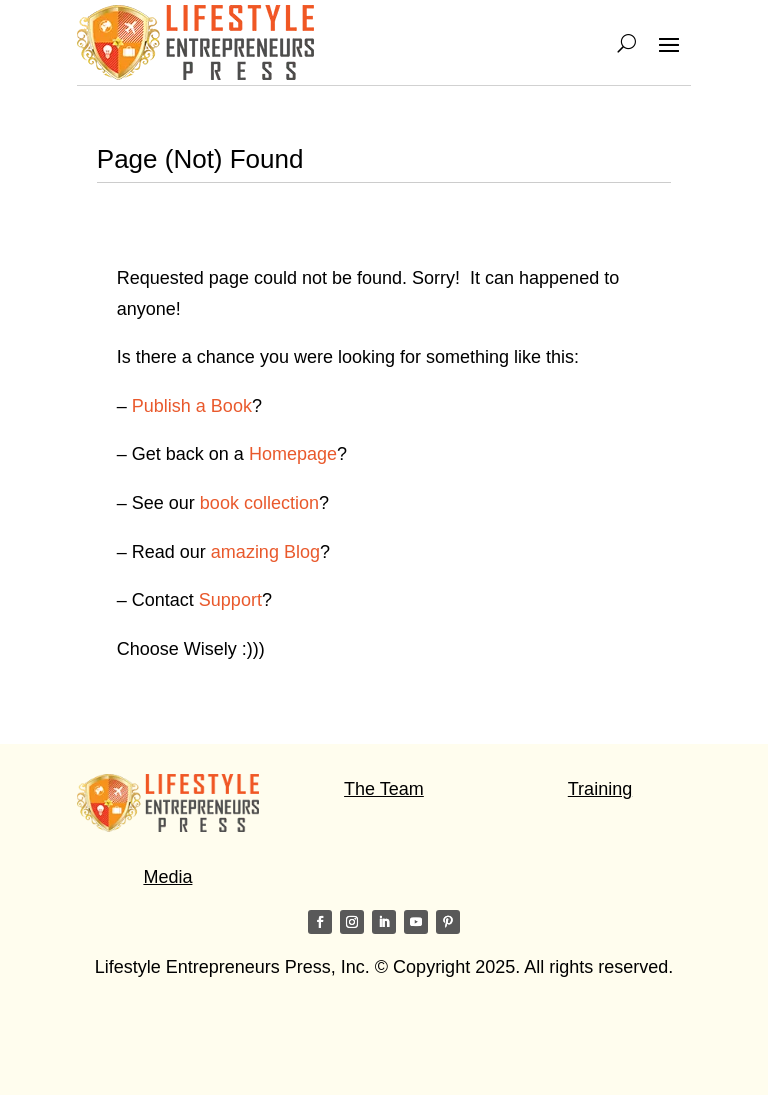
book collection (259, 503)
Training (600, 789)
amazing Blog (265, 552)
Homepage (293, 454)
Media (167, 877)
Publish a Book (192, 406)
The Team (384, 789)
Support (230, 600)
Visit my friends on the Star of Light (216, 1046)
